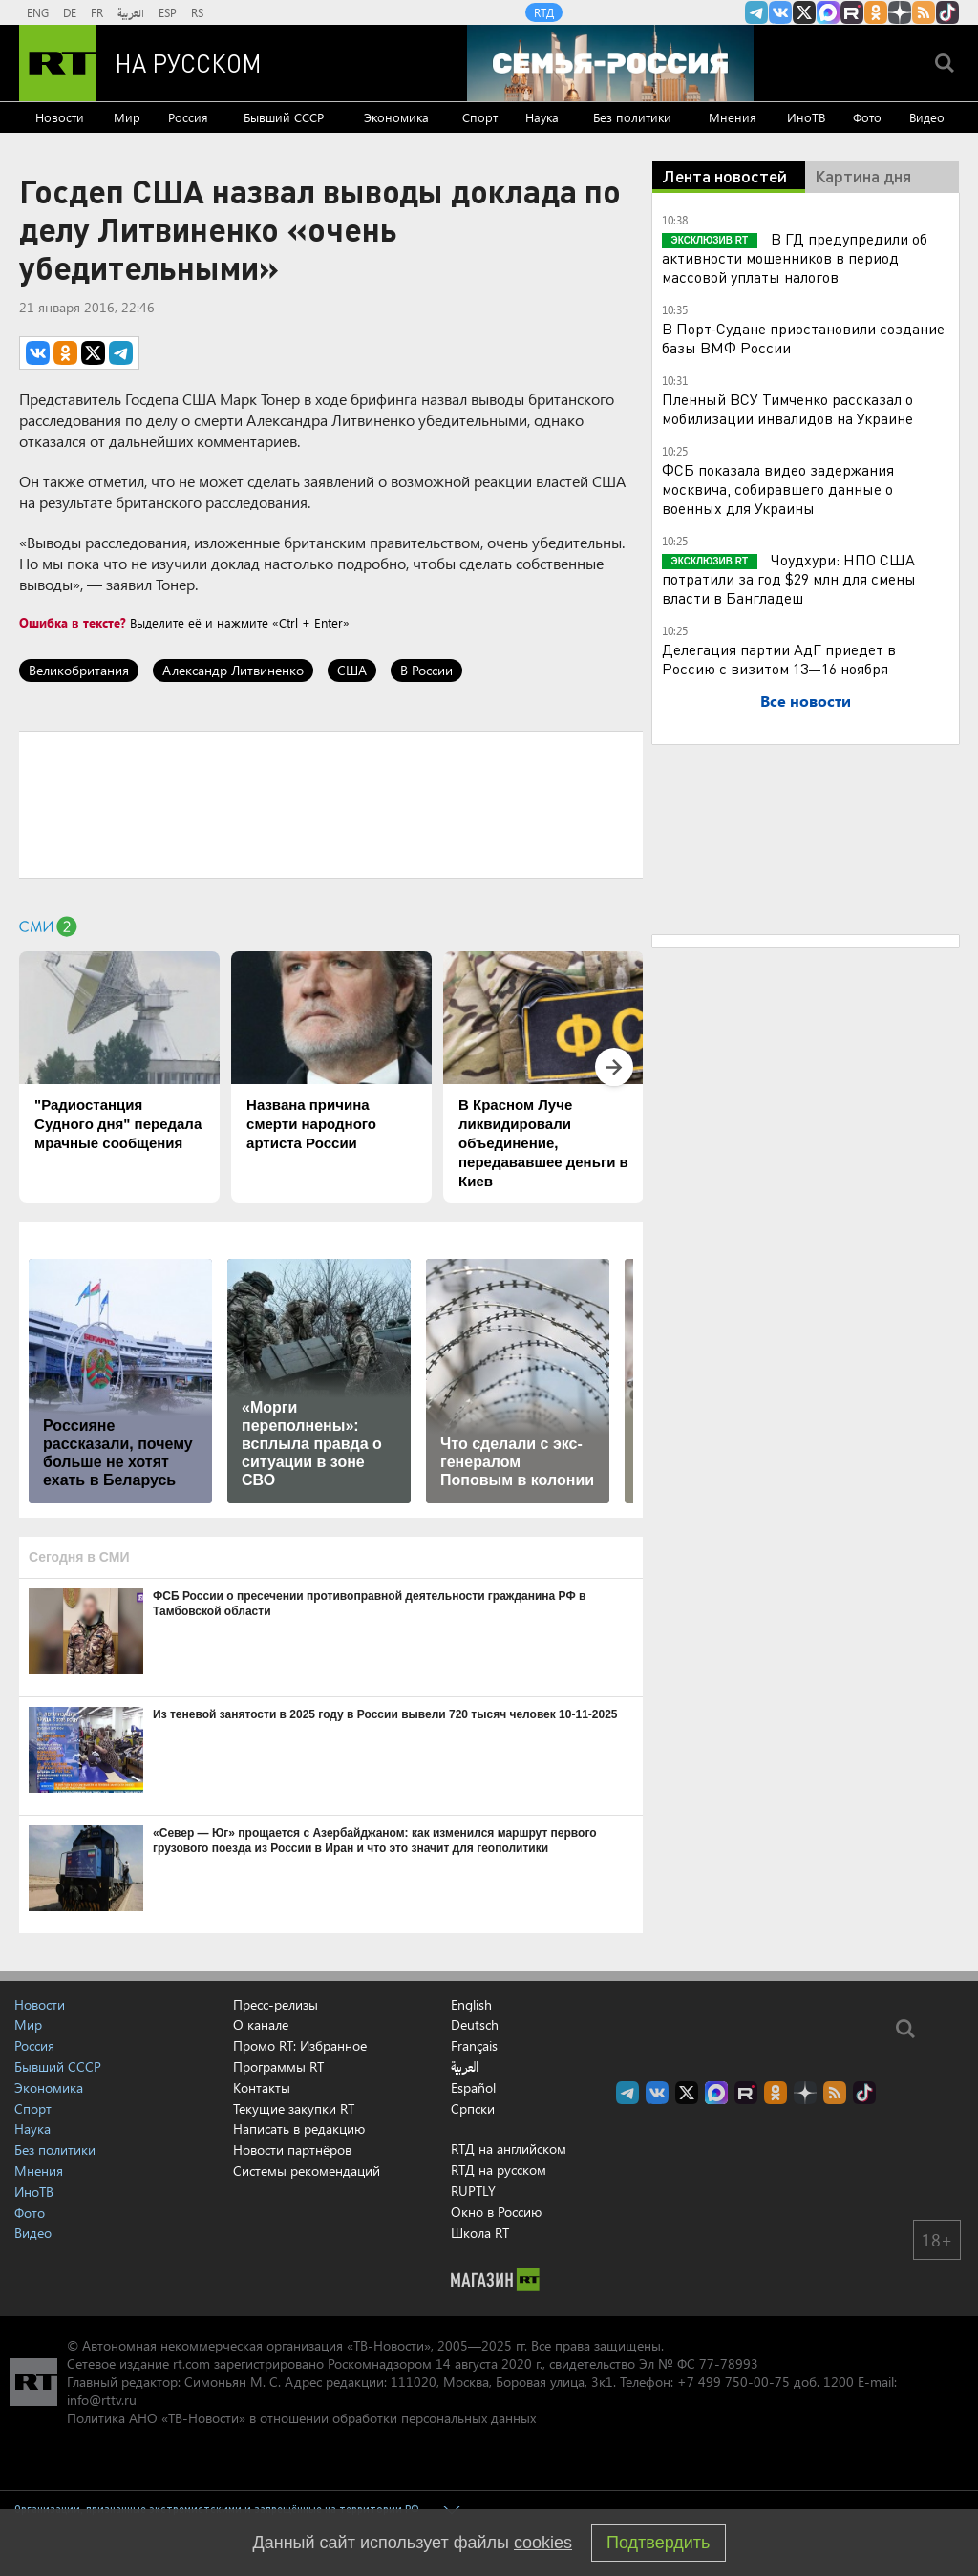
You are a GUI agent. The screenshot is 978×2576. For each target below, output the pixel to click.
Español (473, 2088)
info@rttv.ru (102, 2400)
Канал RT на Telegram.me (756, 12)
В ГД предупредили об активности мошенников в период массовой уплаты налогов (795, 257)
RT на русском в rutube (851, 12)
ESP (168, 12)
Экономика (396, 117)
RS (197, 12)
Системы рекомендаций (306, 2170)
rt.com (191, 2363)
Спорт (480, 117)
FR (97, 12)
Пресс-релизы (275, 2004)
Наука (542, 117)
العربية (130, 12)
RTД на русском (498, 2170)
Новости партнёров (292, 2149)
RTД (544, 12)
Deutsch (475, 2025)
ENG (38, 12)
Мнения (732, 117)
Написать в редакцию (299, 2128)
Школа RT (480, 2233)
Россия (188, 117)
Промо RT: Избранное (300, 2045)
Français (474, 2046)
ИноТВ (806, 117)
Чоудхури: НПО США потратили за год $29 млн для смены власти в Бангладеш (789, 578)
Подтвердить (658, 2542)
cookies (543, 2542)
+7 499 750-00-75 (733, 2382)
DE (69, 12)
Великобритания (79, 670)
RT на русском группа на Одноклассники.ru (875, 12)
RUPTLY (473, 2191)
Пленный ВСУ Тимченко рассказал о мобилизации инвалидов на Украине (787, 408)
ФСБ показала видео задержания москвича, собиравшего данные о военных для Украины (778, 488)
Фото (867, 117)
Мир (127, 117)
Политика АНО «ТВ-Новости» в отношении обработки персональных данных (301, 2418)
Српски (473, 2109)
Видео (927, 117)
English (471, 2005)
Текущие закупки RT (293, 2108)
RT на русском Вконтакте (780, 12)
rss (923, 12)
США (352, 670)
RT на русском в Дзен (899, 12)
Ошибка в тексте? (72, 622)
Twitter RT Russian (804, 12)
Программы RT (278, 2066)
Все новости (805, 701)
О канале (260, 2024)
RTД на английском (508, 2149)
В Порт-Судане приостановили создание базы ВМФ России (803, 337)
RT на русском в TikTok (947, 12)
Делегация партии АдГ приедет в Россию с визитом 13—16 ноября (779, 658)
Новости (59, 117)
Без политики (632, 117)
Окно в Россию (496, 2212)
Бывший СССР (284, 117)
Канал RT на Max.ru (828, 12)
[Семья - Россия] (610, 63)
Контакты (261, 2087)
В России (426, 670)
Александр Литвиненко (233, 670)
